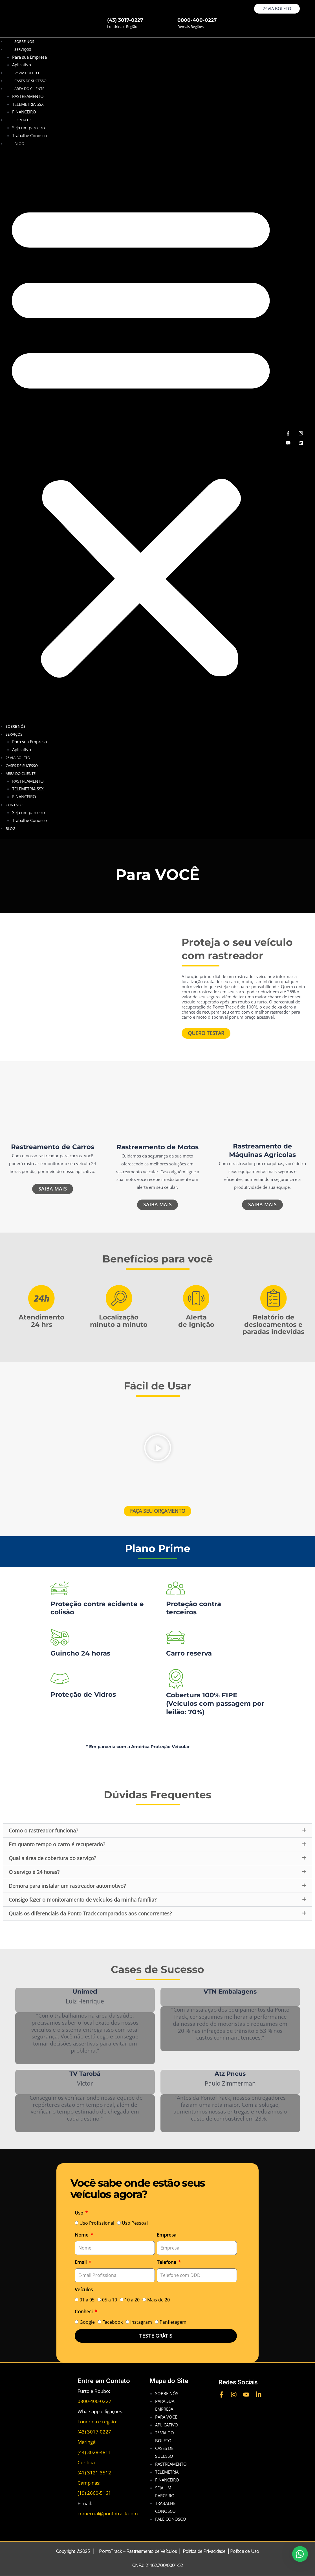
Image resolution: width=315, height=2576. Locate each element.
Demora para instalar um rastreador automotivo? (67, 1886)
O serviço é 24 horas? (34, 1872)
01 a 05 (87, 2300)
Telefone (167, 2262)
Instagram (141, 2322)
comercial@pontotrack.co (105, 2513)
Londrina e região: (97, 2422)
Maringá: (87, 2442)
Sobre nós (24, 41)
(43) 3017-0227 (125, 20)
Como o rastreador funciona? (43, 1830)
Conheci (84, 2311)
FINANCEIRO (24, 112)
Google (87, 2322)
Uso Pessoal (135, 2223)
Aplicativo (21, 64)
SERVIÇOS (22, 49)
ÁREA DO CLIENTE (29, 88)
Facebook (112, 2322)
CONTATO (22, 119)
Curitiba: (87, 2462)
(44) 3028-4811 (94, 2452)
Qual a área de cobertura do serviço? (52, 1858)
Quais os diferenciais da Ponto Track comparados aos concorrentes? (90, 1913)
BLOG (19, 143)
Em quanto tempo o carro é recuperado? (57, 1844)
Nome (82, 2234)
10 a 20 (132, 2300)
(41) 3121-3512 (94, 2473)
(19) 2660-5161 (94, 2493)
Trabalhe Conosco (29, 135)
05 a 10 (109, 2300)
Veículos (84, 2289)
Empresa (166, 2234)
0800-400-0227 (197, 20)
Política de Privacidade (204, 2551)
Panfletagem (173, 2322)
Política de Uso (244, 2551)
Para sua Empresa (29, 57)
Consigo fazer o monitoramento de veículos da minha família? (83, 1900)
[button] (140, 438)
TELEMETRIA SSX (28, 104)
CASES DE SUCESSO (22, 765)
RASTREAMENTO (28, 96)
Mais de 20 (158, 2300)
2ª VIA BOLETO (18, 757)
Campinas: (89, 2483)
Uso (79, 2212)
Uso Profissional (97, 2223)
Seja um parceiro (28, 127)
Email (81, 2262)
